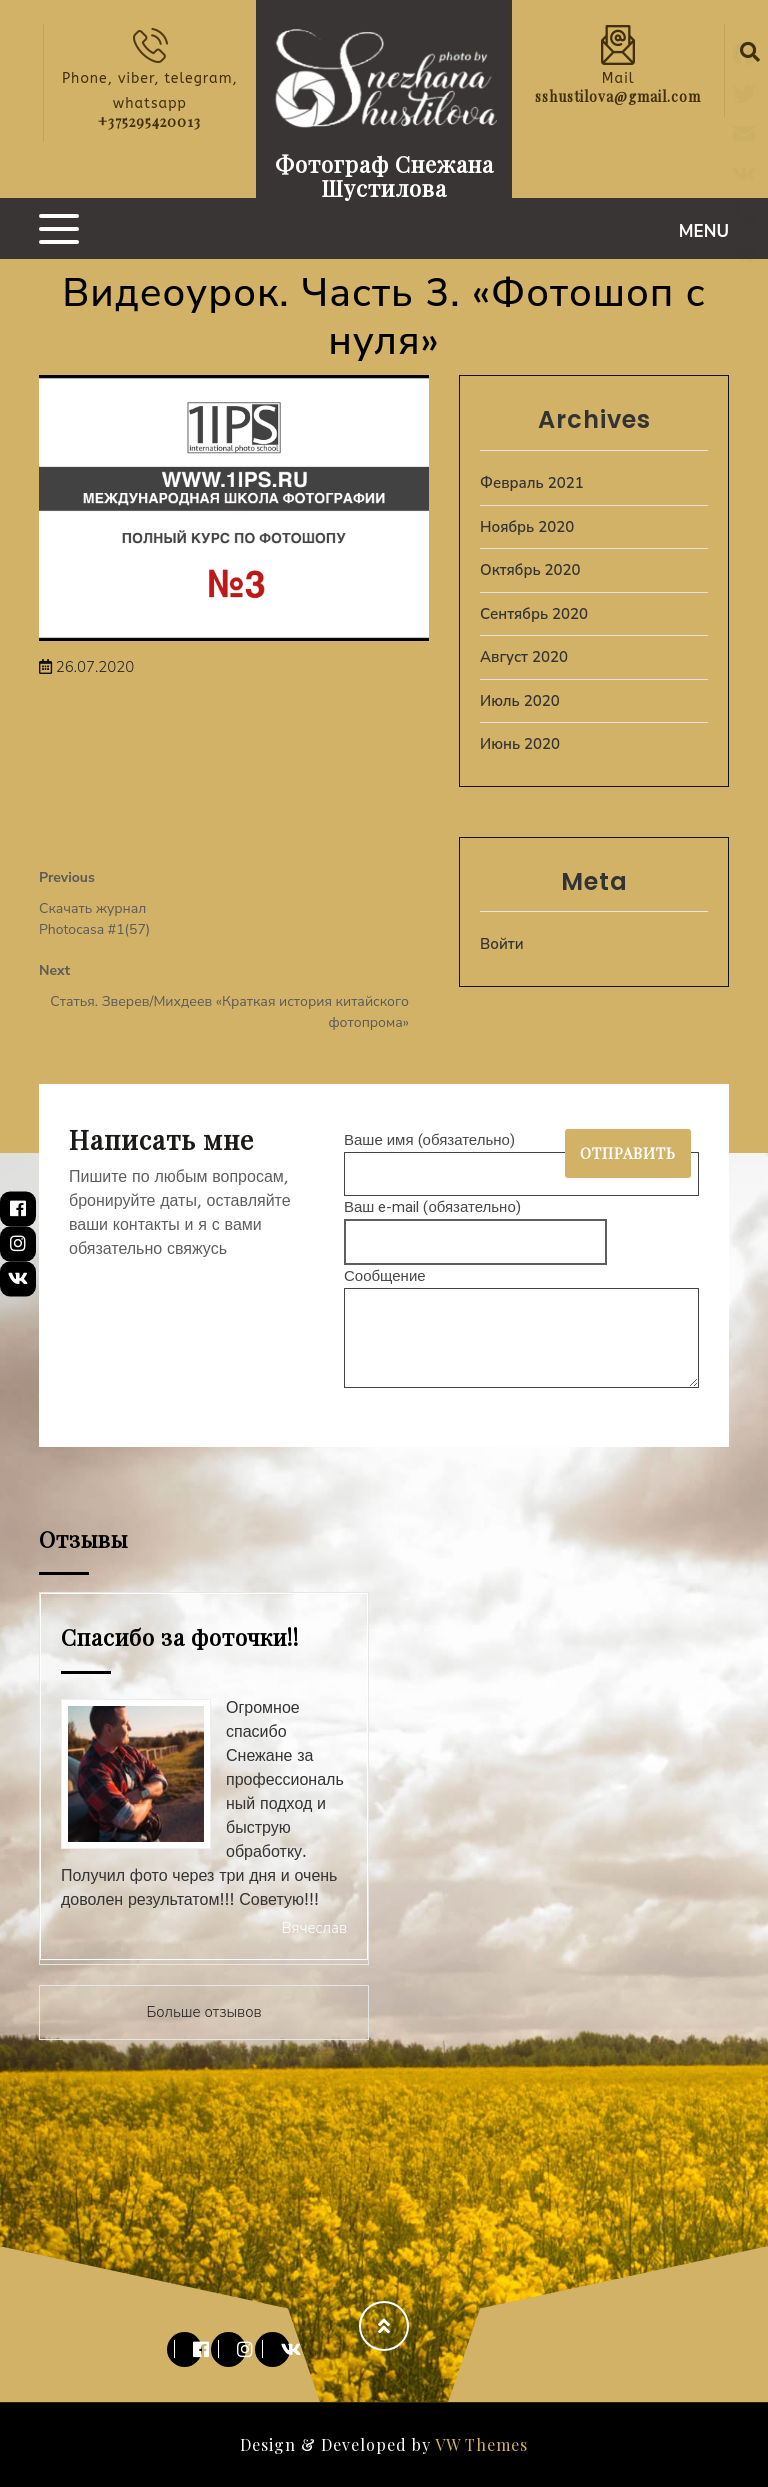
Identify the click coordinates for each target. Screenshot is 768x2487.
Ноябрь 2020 (527, 527)
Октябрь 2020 (530, 570)
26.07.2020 (86, 667)
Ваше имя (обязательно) (521, 1157)
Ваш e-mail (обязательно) (475, 1224)
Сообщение (521, 1329)
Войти (502, 944)
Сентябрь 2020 (534, 614)
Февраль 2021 (532, 483)
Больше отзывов (203, 2012)
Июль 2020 (520, 701)
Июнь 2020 (520, 744)
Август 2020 (524, 657)
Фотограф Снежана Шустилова (384, 176)
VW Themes (479, 2444)
